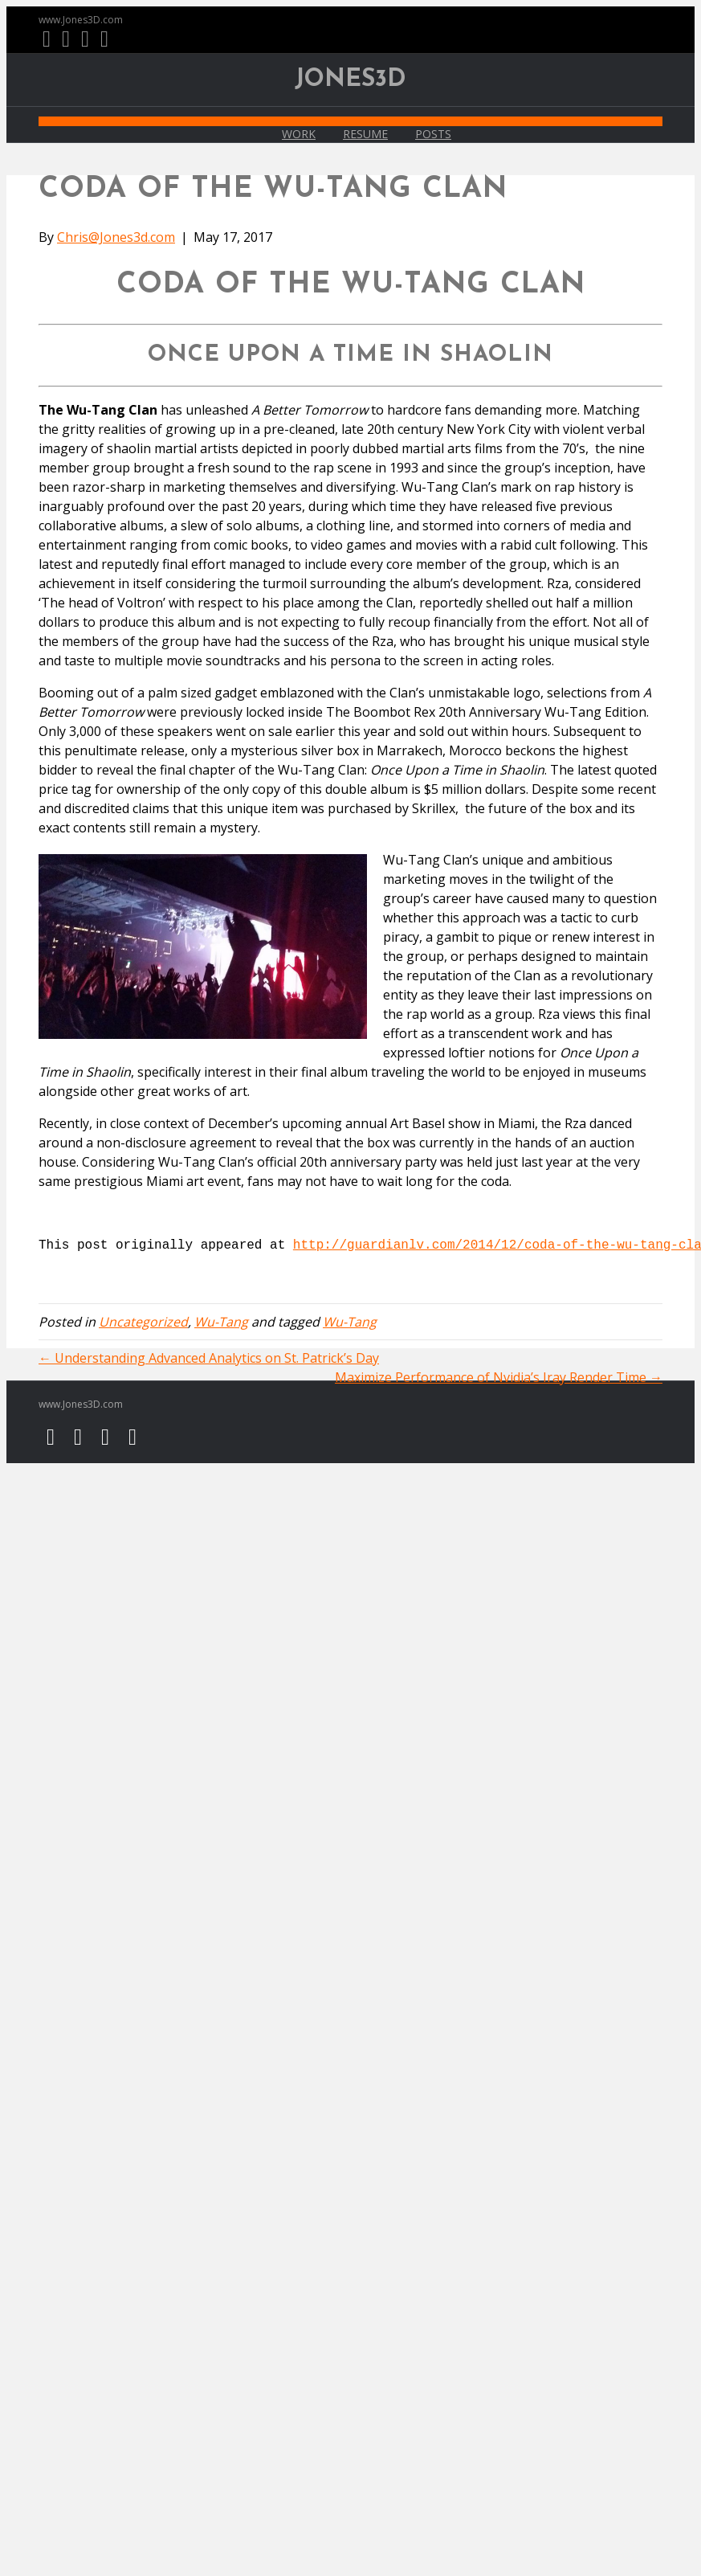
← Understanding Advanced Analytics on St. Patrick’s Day (209, 1358)
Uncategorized (143, 1322)
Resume (365, 133)
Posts (433, 133)
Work (299, 133)
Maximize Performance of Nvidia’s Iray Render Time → (498, 1377)
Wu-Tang (221, 1322)
